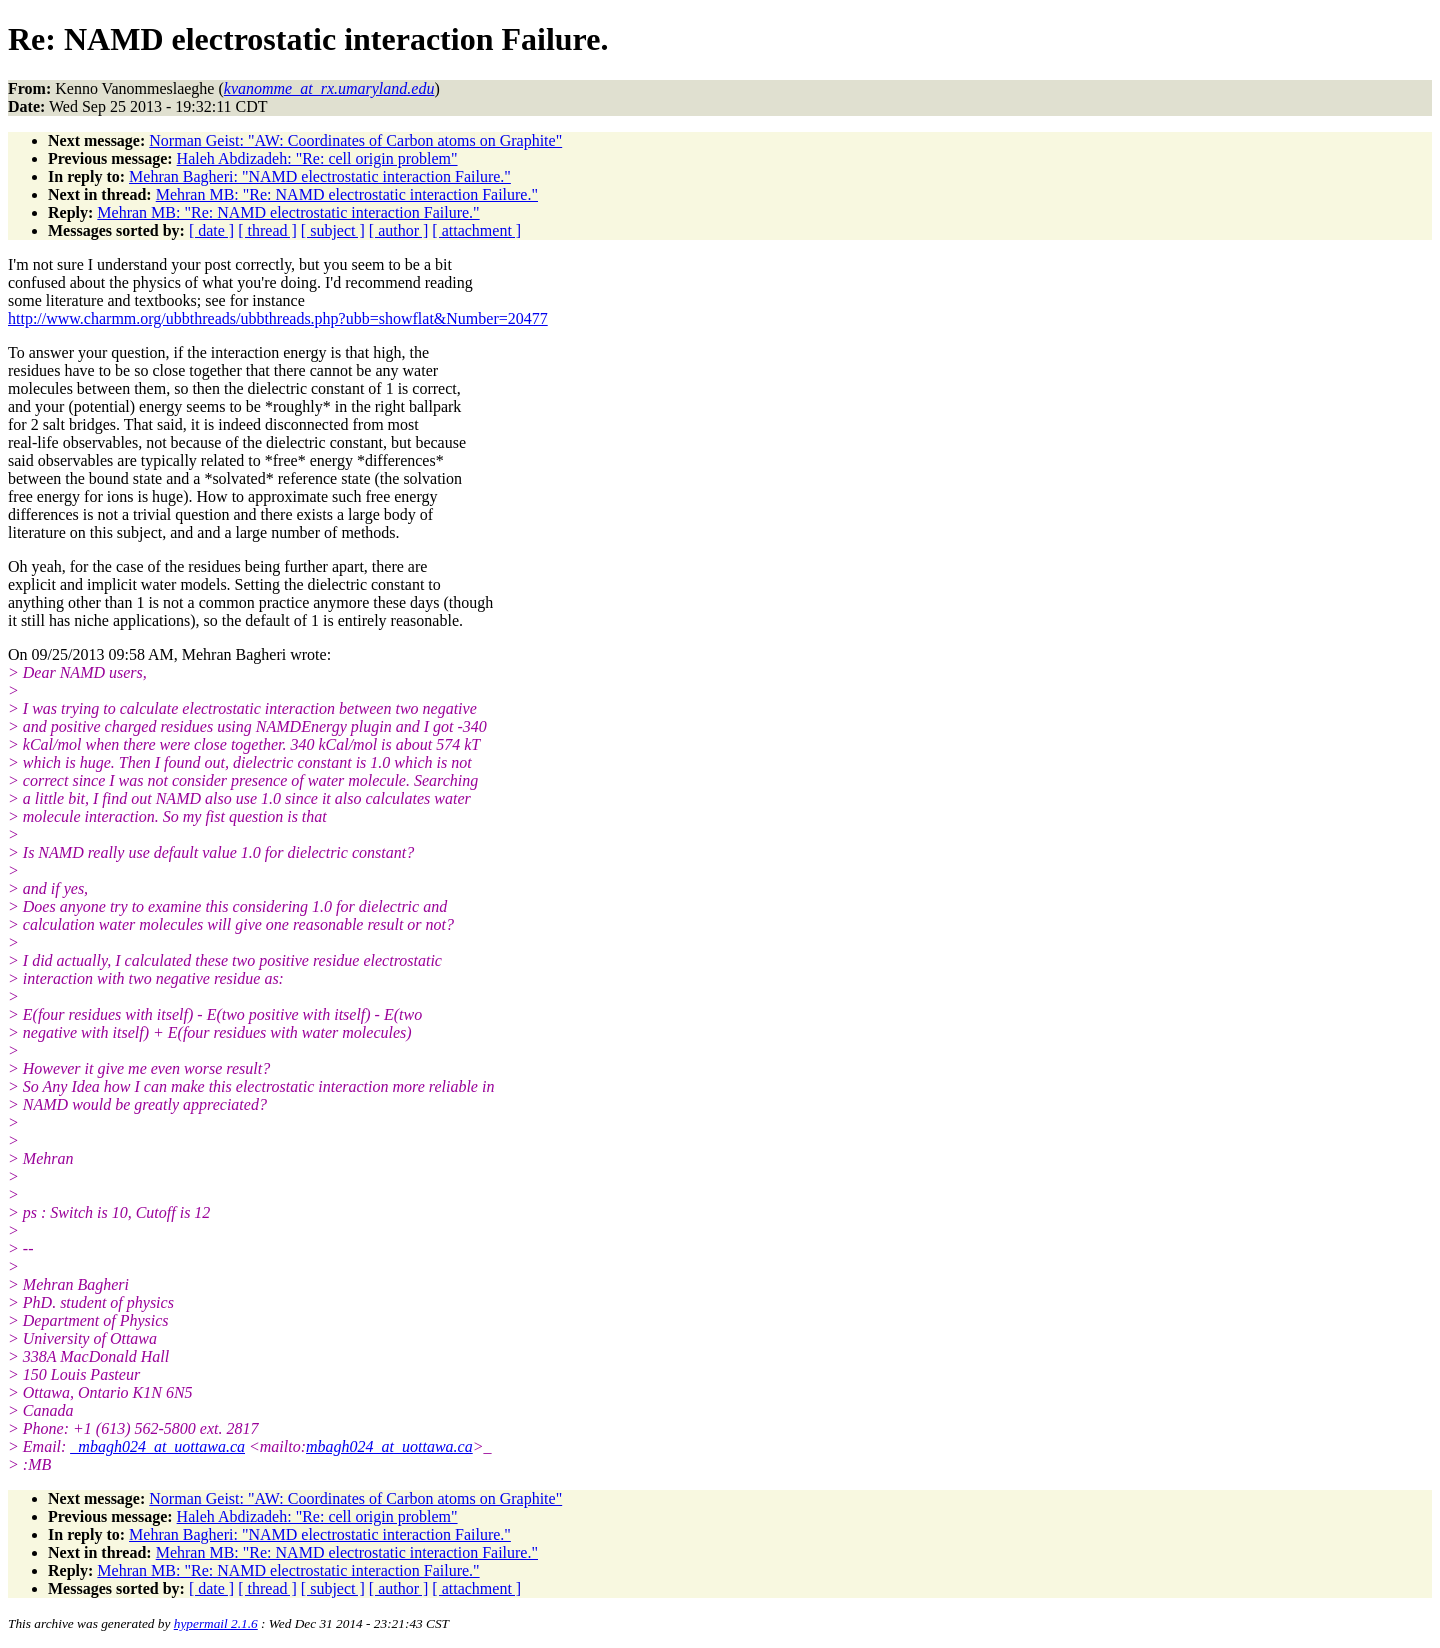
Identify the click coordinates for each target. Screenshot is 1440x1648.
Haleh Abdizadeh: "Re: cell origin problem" (317, 158)
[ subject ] (333, 230)
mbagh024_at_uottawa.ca (389, 1446)
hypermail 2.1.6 (216, 1623)
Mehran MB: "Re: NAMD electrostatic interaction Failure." (347, 194)
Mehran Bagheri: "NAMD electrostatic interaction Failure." (320, 176)
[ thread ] (267, 230)
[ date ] (211, 230)
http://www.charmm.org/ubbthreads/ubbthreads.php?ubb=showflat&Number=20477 (278, 318)
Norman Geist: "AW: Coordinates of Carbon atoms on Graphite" (355, 140)
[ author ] (399, 230)
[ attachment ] (476, 230)
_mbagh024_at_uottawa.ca (157, 1446)
